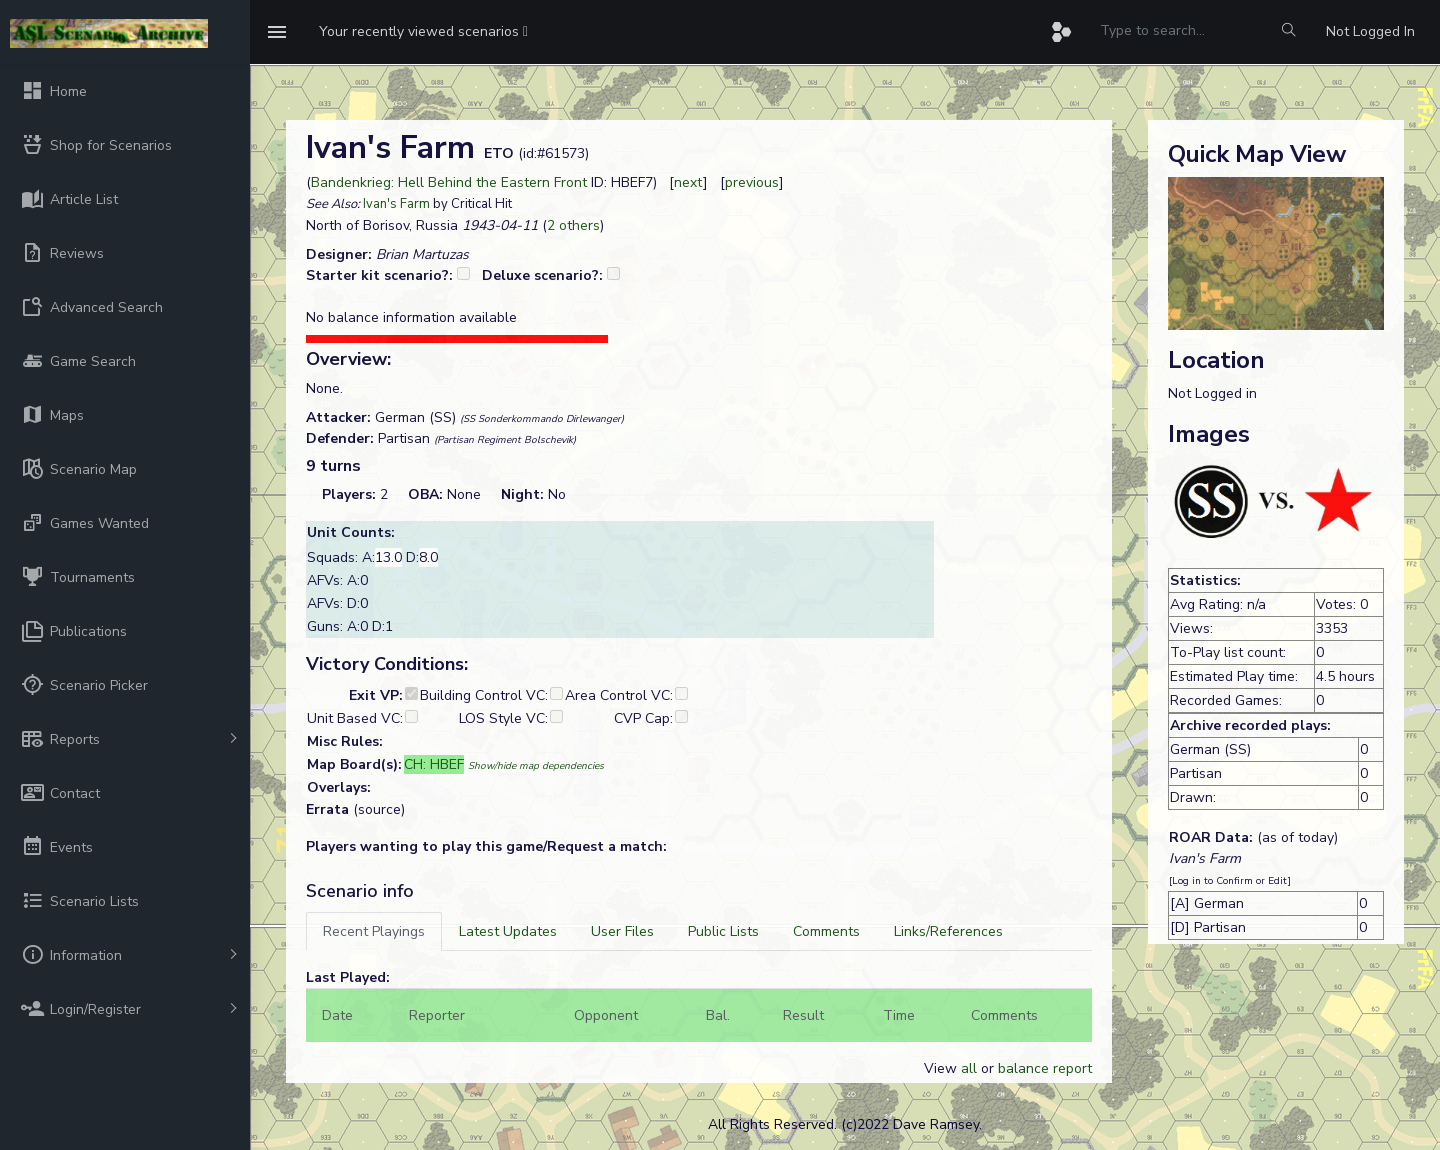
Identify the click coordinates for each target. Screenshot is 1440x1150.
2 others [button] (573, 225)
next (688, 182)
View (942, 1068)
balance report (1045, 1068)
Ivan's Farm (396, 204)
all (969, 1068)
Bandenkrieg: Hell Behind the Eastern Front (449, 182)
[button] (423, 32)
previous (752, 182)
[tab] (374, 931)
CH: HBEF (434, 764)
